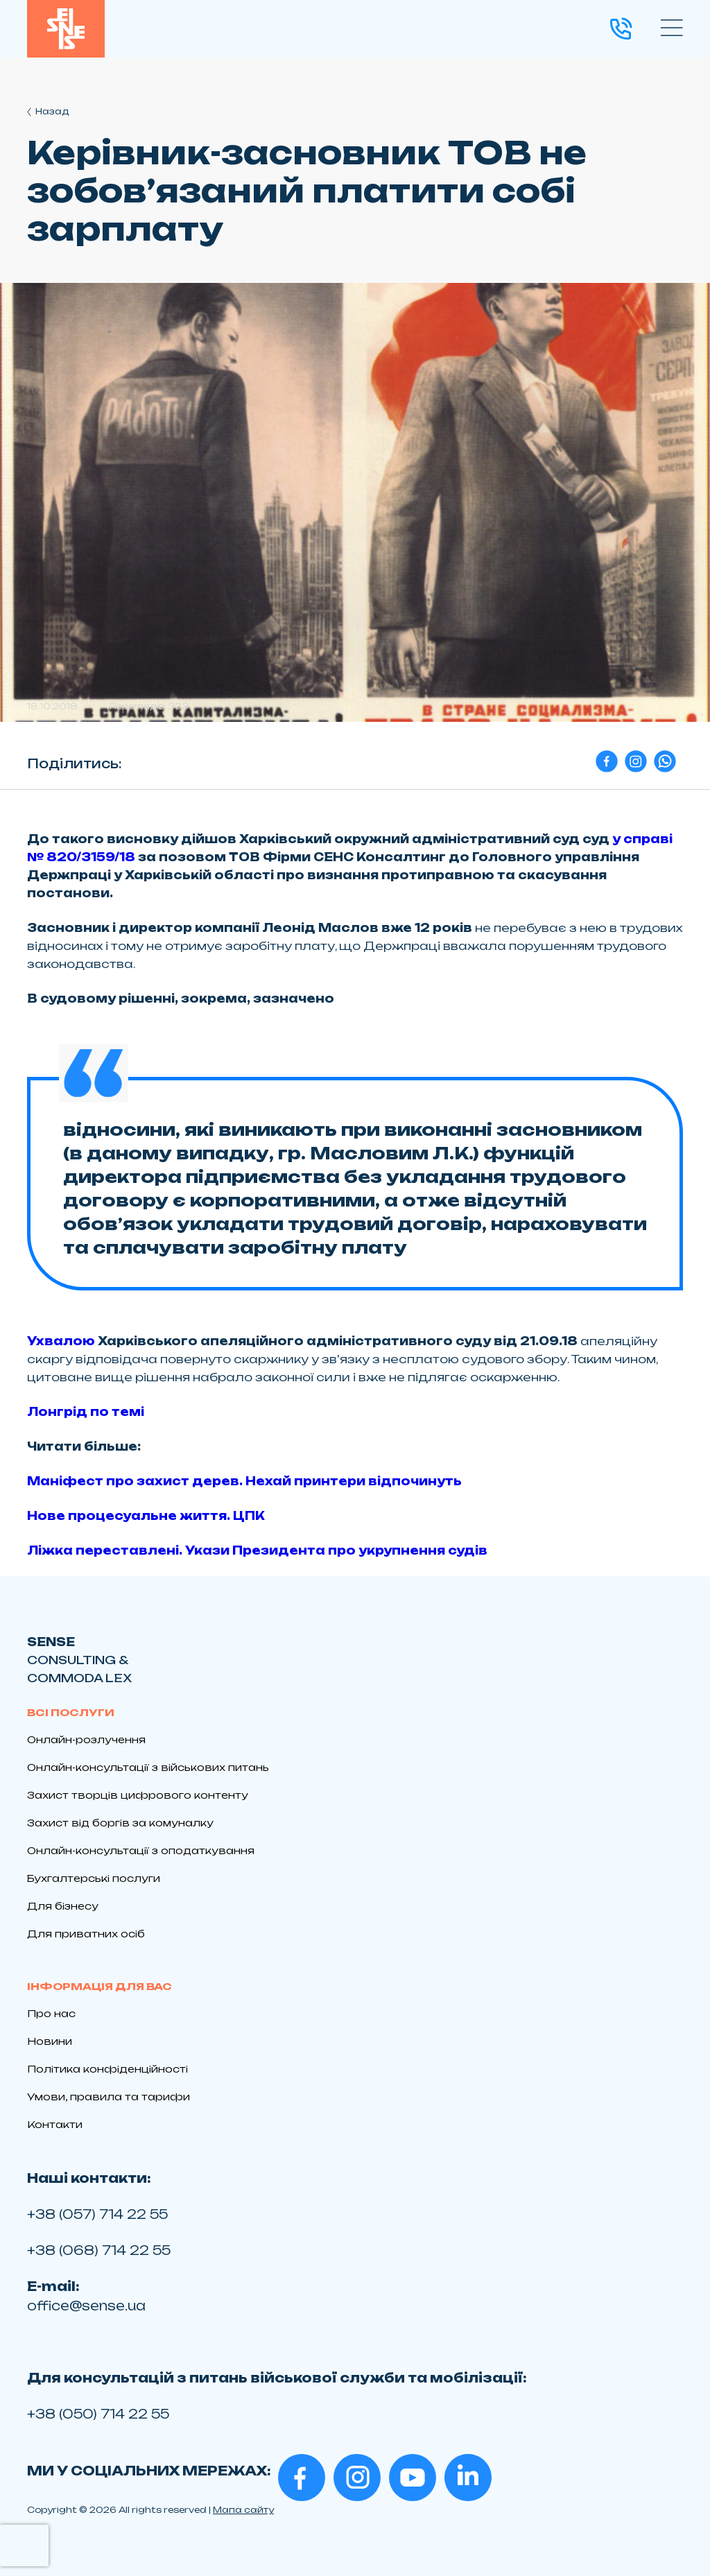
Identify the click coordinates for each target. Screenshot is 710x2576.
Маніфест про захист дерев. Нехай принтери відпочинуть (244, 1481)
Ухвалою (61, 1341)
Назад (48, 111)
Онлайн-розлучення (86, 1739)
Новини (49, 2041)
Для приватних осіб (86, 1933)
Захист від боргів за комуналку (120, 1823)
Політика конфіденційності (107, 2069)
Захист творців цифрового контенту (137, 1795)
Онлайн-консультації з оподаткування (140, 1850)
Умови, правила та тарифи (108, 2096)
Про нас (51, 2013)
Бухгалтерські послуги (93, 1878)
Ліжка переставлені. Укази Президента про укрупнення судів (257, 1550)
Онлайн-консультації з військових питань (148, 1767)
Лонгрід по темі (85, 1412)
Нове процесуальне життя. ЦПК (146, 1516)
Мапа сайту (243, 2510)
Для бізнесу (62, 1906)
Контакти (55, 2124)
